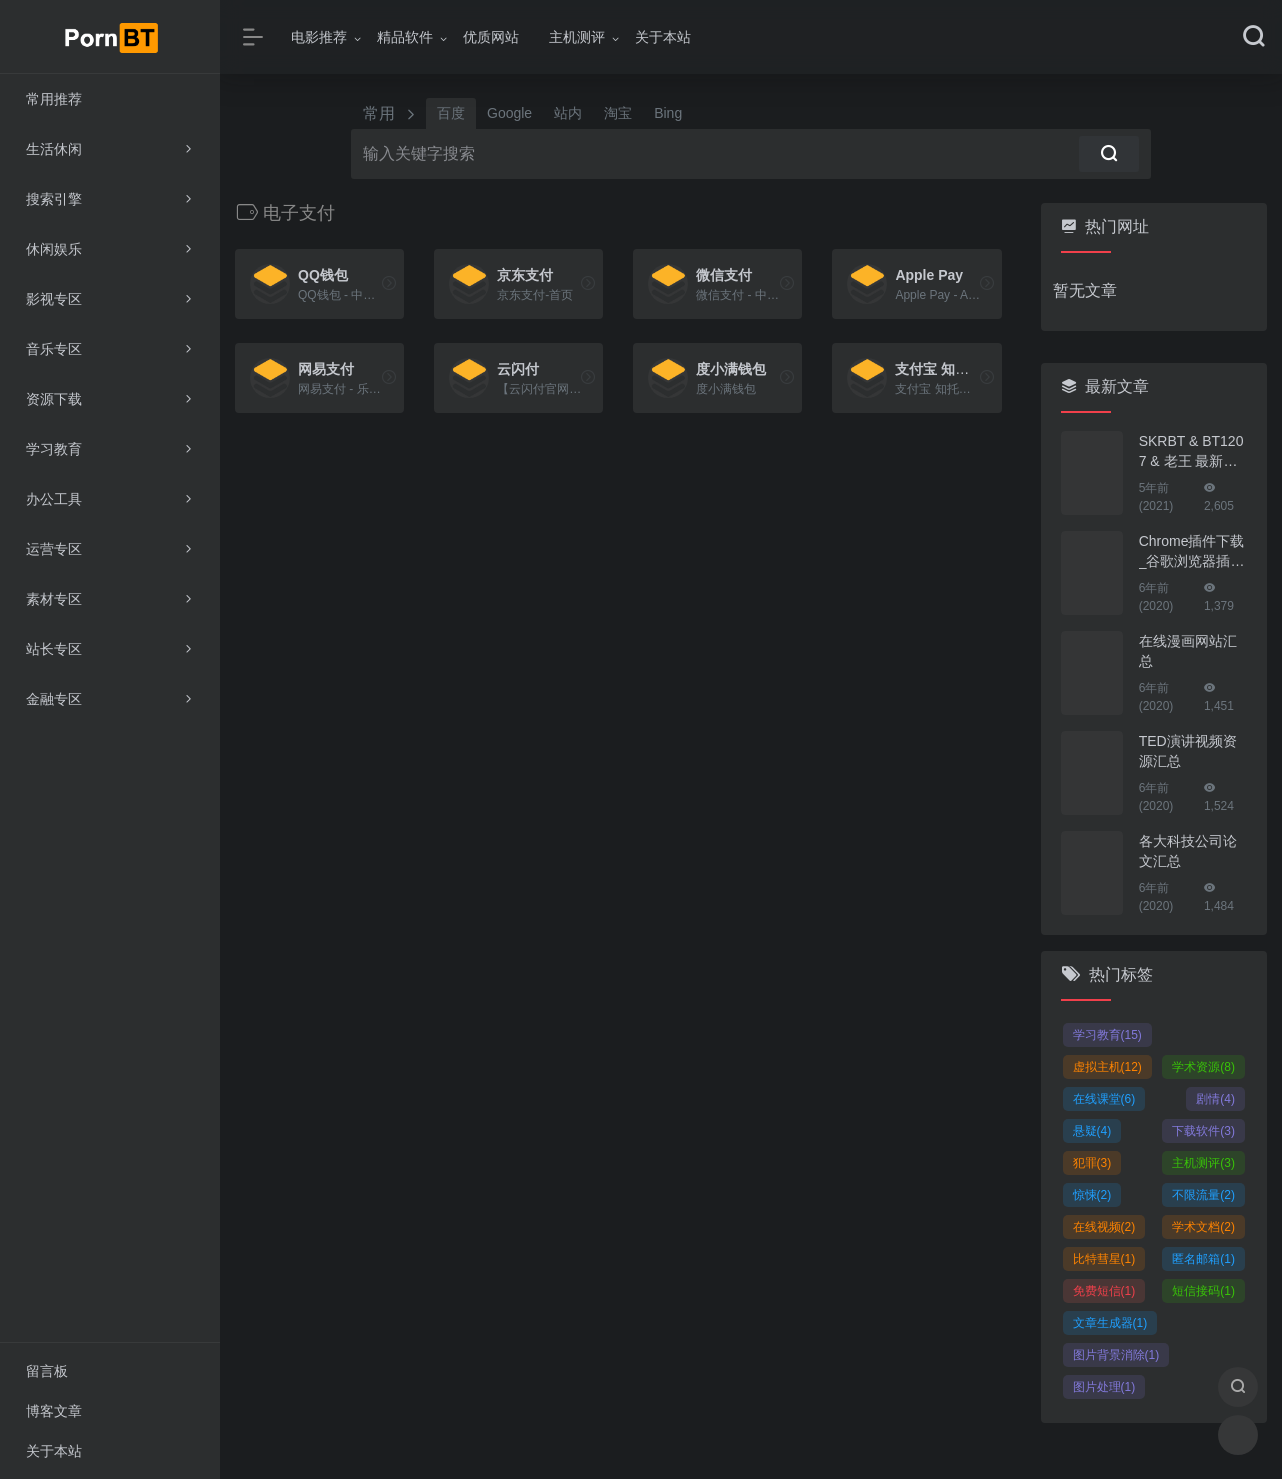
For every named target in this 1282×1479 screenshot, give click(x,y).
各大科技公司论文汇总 (1188, 851)
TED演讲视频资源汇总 (1188, 751)
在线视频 (1104, 1227)
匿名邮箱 (1203, 1259)
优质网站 (491, 37)
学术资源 (1203, 1067)
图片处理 (1104, 1387)
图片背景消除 (1116, 1355)
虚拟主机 (1107, 1067)
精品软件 (405, 37)
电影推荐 (319, 37)
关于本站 (663, 37)
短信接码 (1203, 1291)
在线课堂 (1104, 1099)
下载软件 (1203, 1131)
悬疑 (1092, 1131)
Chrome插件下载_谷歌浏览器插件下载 (1192, 552)
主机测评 (577, 37)
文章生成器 (1110, 1323)
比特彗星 (1104, 1259)
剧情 (1215, 1099)
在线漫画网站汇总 (1188, 651)
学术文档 (1203, 1227)
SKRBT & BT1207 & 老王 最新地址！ (1191, 452)
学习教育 (1107, 1035)
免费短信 (1104, 1291)
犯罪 (1092, 1163)
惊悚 (1092, 1195)
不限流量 (1203, 1195)
